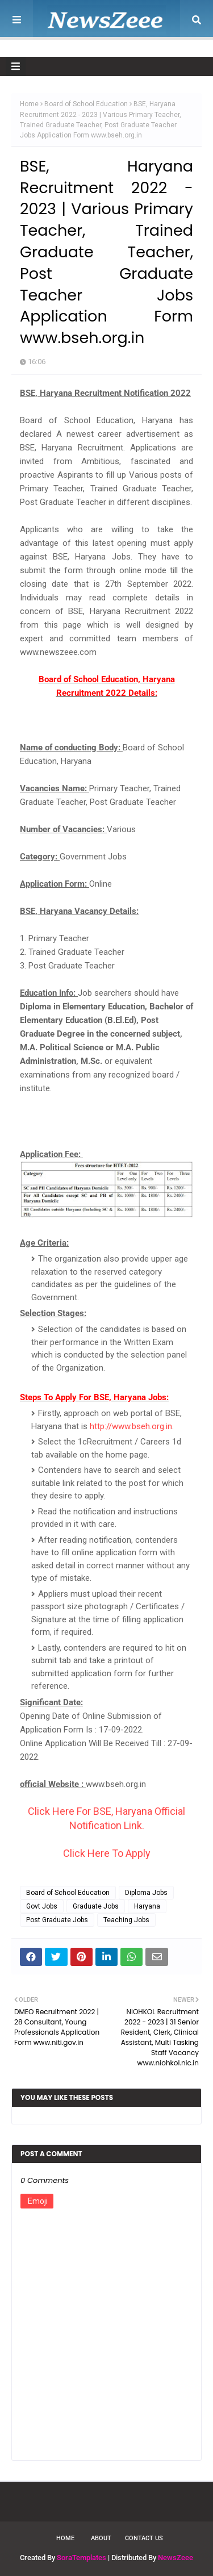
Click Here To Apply (107, 1853)
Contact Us (144, 2538)
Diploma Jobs (146, 1893)
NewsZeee (175, 2557)
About (101, 2538)
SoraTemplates (81, 2557)
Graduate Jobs (96, 1906)
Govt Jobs (41, 1906)
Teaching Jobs (126, 1920)
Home (29, 104)
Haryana (147, 1906)
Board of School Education (86, 104)
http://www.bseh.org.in (131, 1426)
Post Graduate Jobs (57, 1920)
